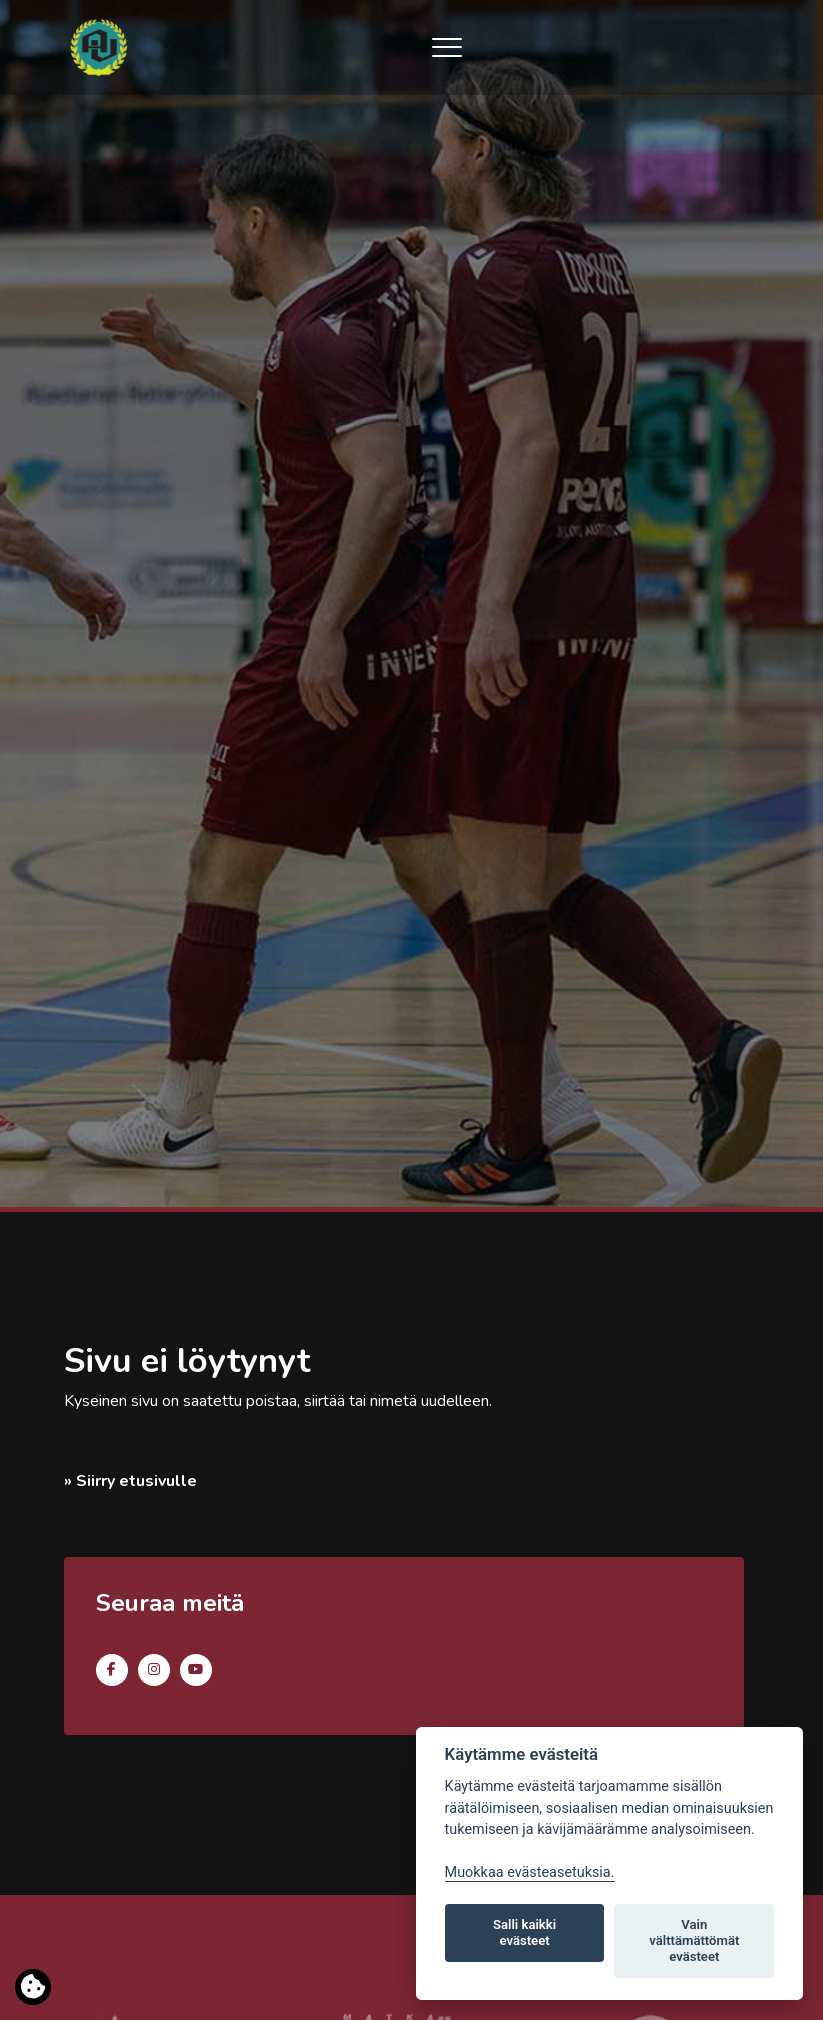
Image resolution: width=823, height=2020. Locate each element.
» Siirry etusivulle (130, 1481)
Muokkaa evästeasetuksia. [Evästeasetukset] (530, 1872)
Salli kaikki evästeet (524, 1932)
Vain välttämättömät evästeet (694, 1940)
